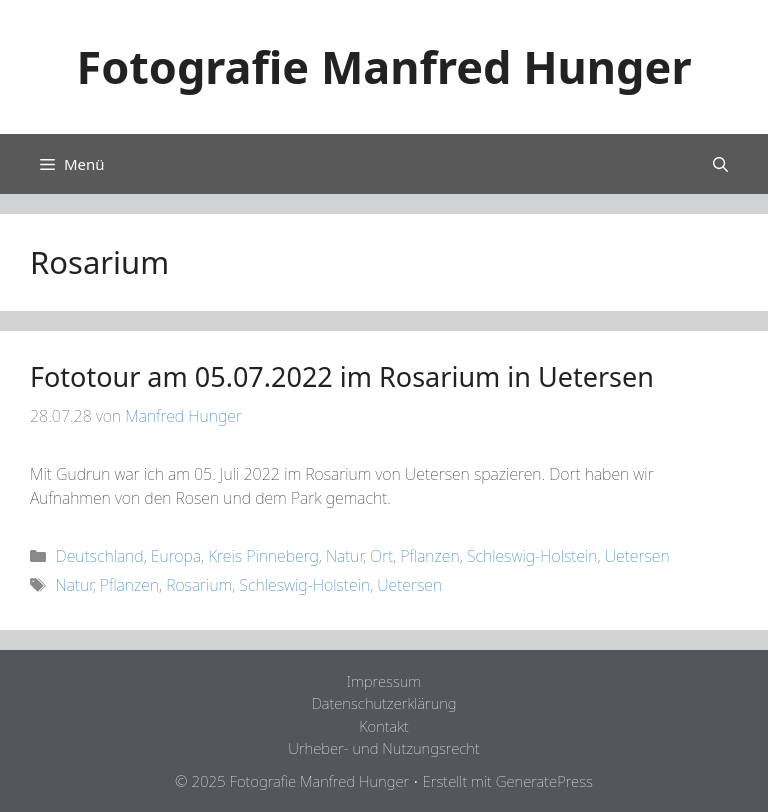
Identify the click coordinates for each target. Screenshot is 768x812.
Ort (381, 556)
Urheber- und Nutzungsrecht (383, 748)
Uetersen (637, 556)
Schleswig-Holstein (532, 556)
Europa (176, 556)
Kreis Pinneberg (263, 556)
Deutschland (100, 556)
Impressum (384, 681)
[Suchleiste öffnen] (720, 164)
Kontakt (384, 726)
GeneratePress (544, 781)
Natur (344, 556)
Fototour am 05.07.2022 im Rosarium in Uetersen (342, 376)
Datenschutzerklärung (383, 703)
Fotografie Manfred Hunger (383, 66)
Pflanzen (429, 556)
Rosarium (199, 585)
